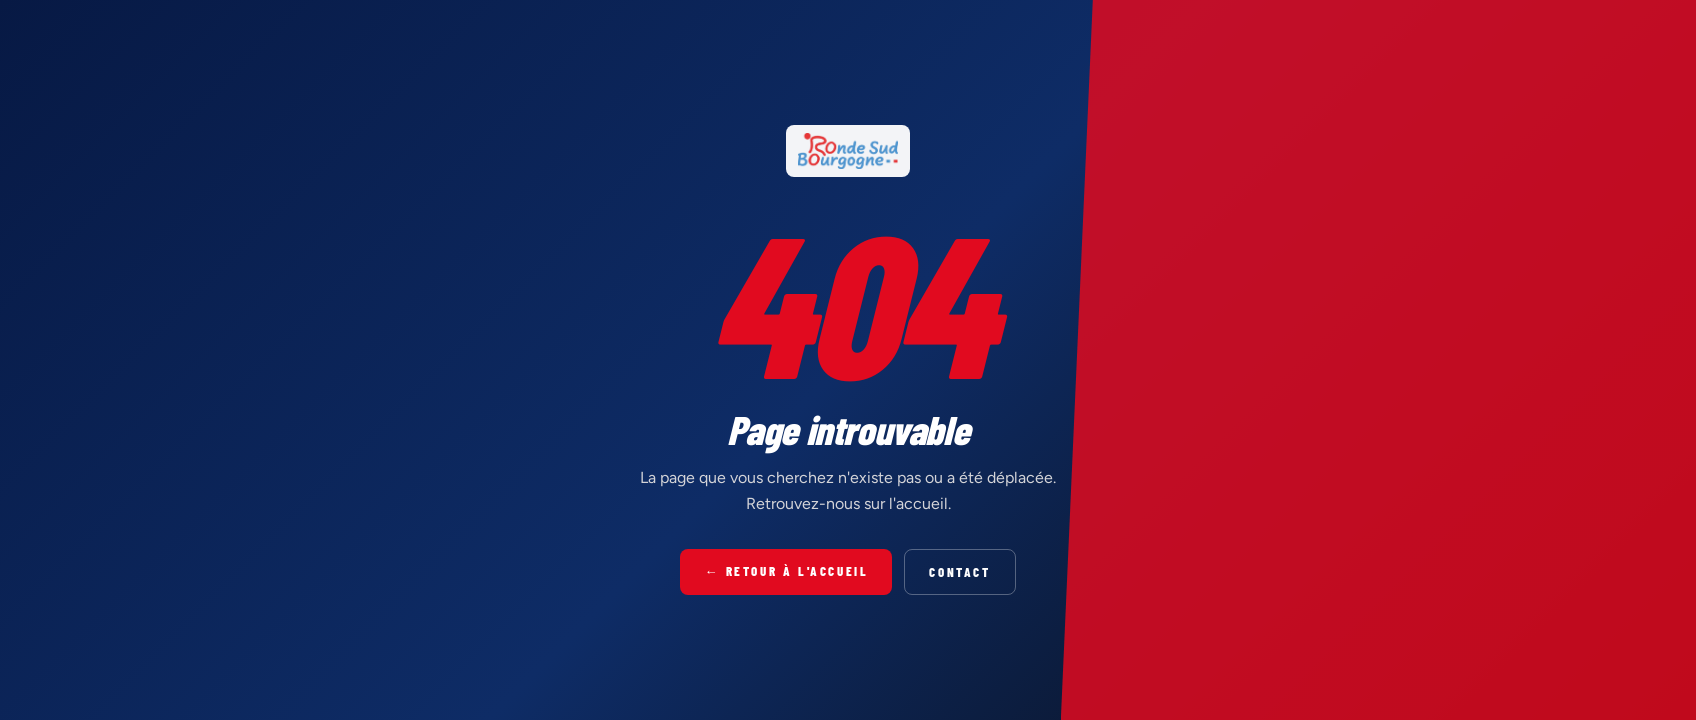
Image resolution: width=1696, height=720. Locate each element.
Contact (959, 572)
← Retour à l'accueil (786, 571)
